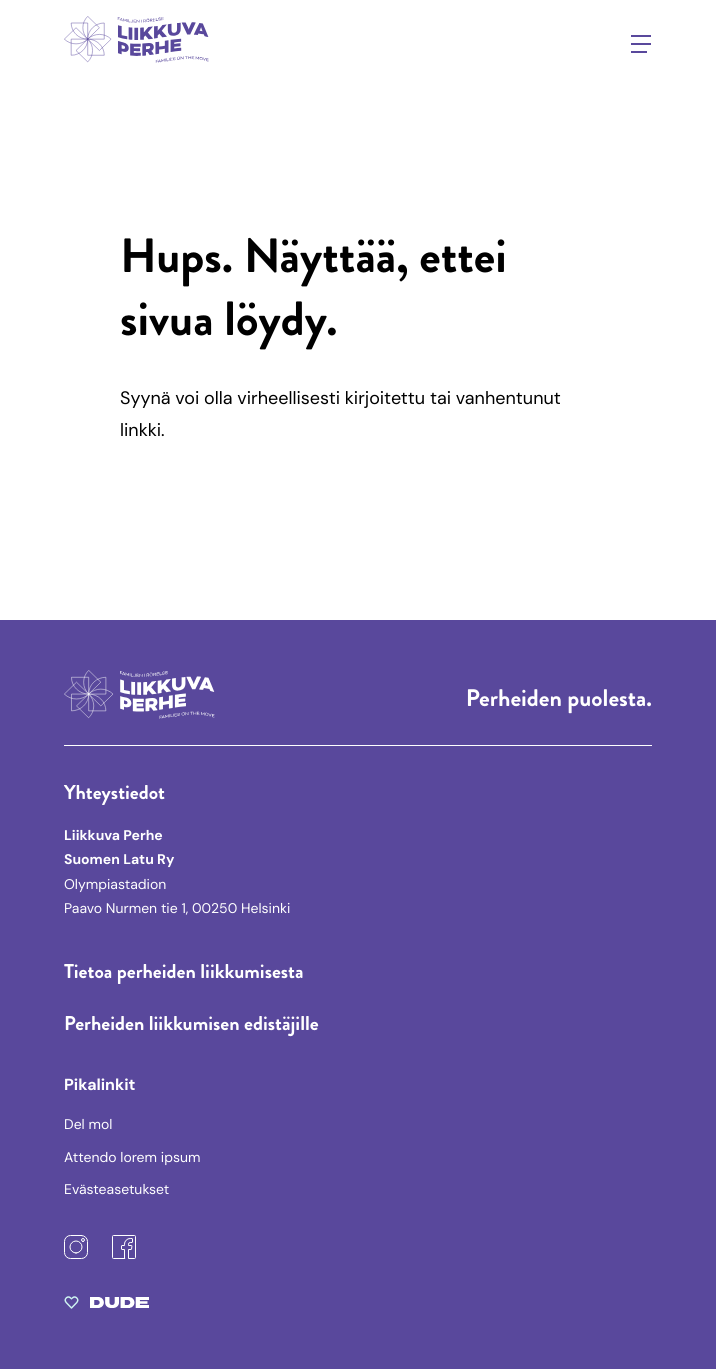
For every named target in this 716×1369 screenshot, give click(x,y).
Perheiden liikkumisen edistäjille (191, 1023)
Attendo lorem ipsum (132, 1158)
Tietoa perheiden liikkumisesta (184, 971)
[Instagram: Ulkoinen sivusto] (76, 1255)
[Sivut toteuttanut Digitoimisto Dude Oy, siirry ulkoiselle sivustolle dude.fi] (106, 1307)
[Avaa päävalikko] (641, 44)
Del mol (88, 1125)
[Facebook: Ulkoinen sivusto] (124, 1255)
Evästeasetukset (116, 1190)
